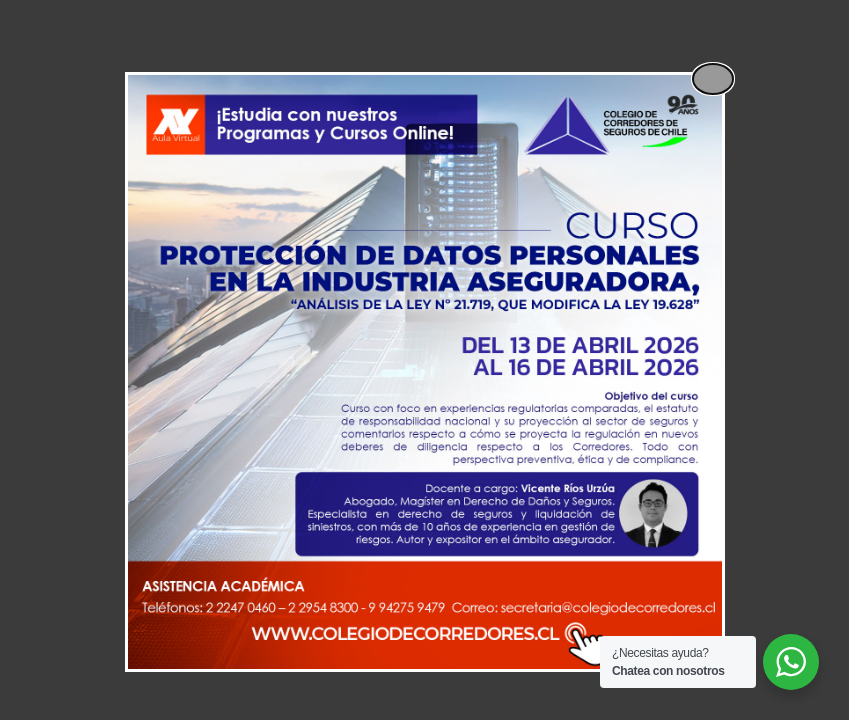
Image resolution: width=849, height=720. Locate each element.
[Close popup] (713, 79)
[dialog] (425, 372)
